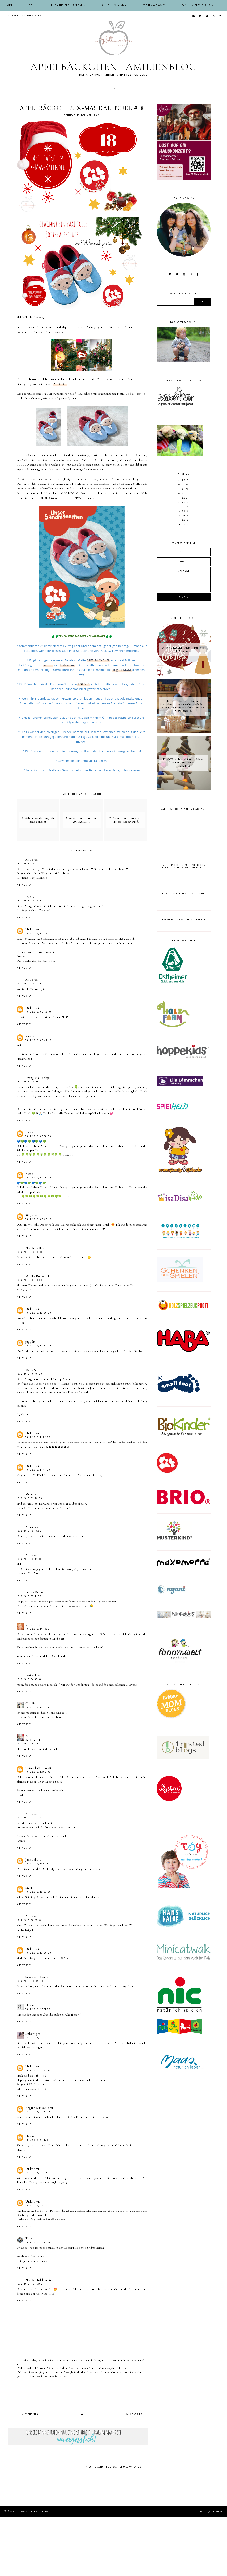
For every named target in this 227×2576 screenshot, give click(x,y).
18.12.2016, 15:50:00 (29, 1743)
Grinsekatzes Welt (38, 1768)
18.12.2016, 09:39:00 (38, 1219)
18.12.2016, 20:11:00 (37, 2009)
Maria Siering (35, 1370)
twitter (48, 665)
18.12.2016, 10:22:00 (38, 1345)
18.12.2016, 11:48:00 (37, 1470)
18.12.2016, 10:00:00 (29, 1280)
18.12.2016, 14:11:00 (37, 1629)
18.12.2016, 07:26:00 (30, 983)
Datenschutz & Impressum (24, 15)
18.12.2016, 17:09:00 (38, 1771)
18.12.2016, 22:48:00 (38, 2172)
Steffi (29, 1888)
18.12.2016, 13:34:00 (29, 1559)
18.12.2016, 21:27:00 (38, 2070)
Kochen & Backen (154, 5)
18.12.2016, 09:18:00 (38, 1136)
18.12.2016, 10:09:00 (38, 1312)
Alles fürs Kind (113, 5)
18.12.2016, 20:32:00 (38, 2037)
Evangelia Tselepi (37, 1078)
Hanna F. (31, 2136)
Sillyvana (31, 1215)
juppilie (30, 1342)
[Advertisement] (86, 2396)
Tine (28, 2238)
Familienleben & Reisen (198, 5)
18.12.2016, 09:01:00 (29, 1081)
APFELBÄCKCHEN (98, 660)
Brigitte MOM (122, 670)
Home (9, 5)
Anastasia (31, 1527)
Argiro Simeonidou (39, 2108)
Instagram (67, 665)
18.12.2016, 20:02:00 (30, 1981)
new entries (29, 2414)
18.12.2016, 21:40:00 (38, 2111)
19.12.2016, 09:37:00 (30, 2283)
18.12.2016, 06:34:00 (30, 900)
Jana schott (33, 1860)
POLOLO (84, 684)
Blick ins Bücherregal (67, 5)
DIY (31, 5)
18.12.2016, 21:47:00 (38, 2140)
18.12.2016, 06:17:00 (29, 863)
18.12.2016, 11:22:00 (37, 1437)
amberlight (33, 2034)
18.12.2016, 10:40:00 (29, 1373)
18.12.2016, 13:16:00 (29, 1531)
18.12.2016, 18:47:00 (29, 1920)
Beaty (29, 1132)
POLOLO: (60, 384)
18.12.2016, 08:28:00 (38, 1011)
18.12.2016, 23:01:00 (38, 2242)
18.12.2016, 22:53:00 (38, 2205)
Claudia (30, 1703)
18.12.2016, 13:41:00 (29, 1596)
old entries (134, 2414)
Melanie (30, 1494)
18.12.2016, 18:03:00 (38, 1891)
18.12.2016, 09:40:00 (30, 1252)
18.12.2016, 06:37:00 (38, 933)
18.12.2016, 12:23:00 (29, 1498)
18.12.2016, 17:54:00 (38, 1863)
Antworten (24, 884)
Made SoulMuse (211, 2511)
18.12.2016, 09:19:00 (38, 1177)
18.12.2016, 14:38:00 (38, 1707)
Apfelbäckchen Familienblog (113, 66)
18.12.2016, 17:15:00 (29, 1817)
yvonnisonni (34, 1625)
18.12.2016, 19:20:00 (38, 1952)
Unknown (32, 929)
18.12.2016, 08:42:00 (38, 1040)
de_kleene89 (34, 1740)
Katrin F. (31, 1036)
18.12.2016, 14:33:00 (29, 1679)
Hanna (30, 2005)
